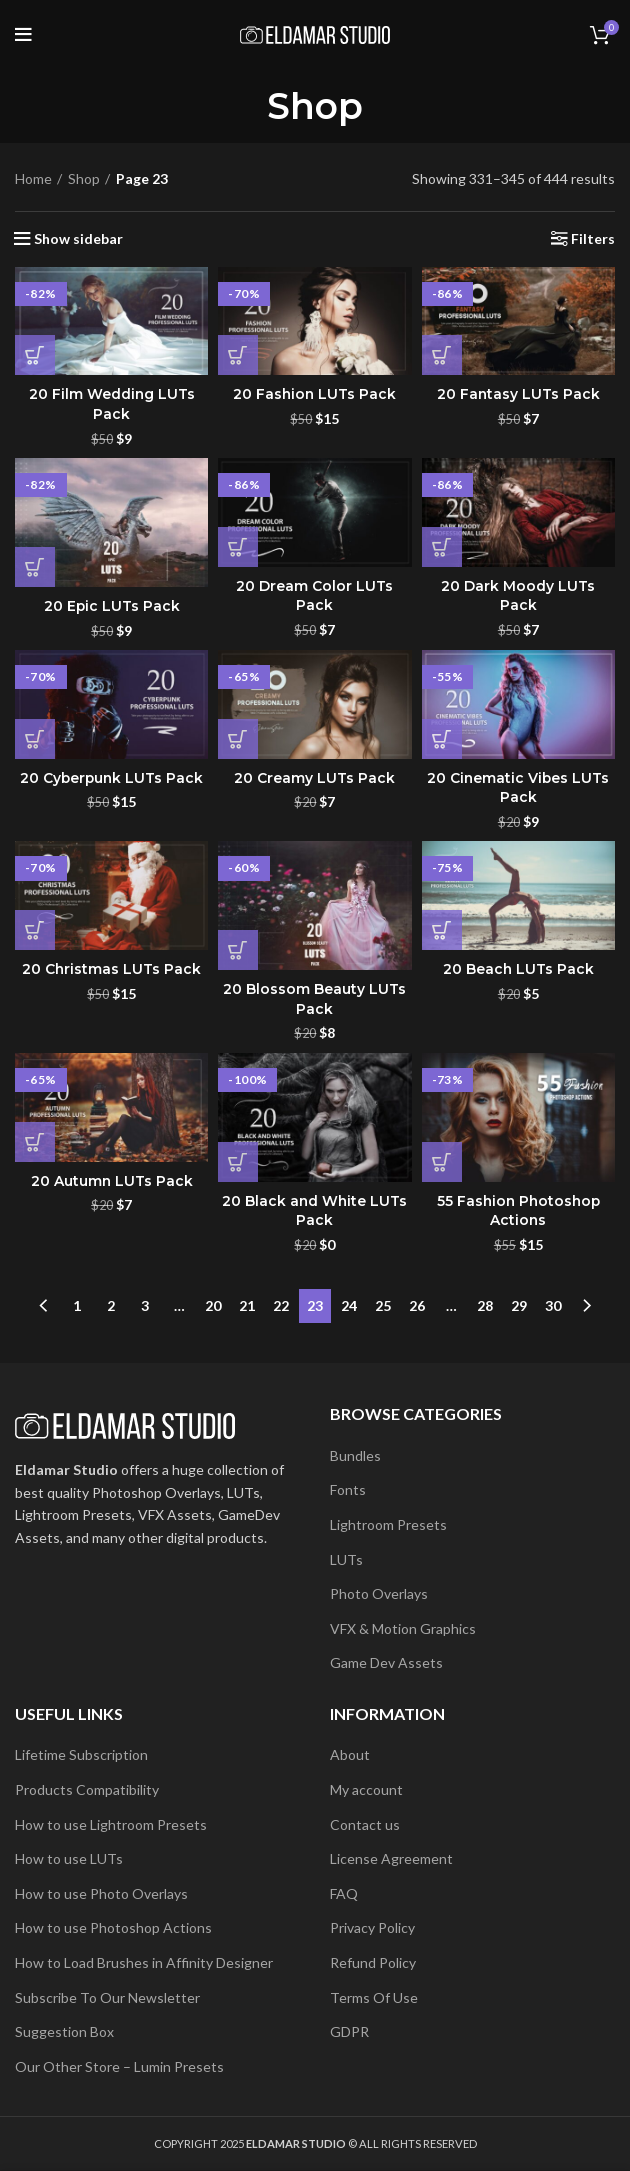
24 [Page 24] (349, 1305)
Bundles (355, 1455)
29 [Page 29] (519, 1305)
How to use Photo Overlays (101, 1893)
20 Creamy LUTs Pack (314, 778)
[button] (35, 355)
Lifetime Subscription (81, 1754)
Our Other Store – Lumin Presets (119, 2066)
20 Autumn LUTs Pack (111, 1181)
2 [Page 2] (111, 1305)
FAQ (344, 1893)
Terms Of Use (374, 1997)
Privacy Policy (372, 1927)
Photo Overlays (379, 1593)
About (350, 1754)
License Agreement (391, 1858)
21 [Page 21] (247, 1305)
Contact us (365, 1824)
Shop (84, 178)
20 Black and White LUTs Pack (314, 1211)
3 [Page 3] (145, 1305)
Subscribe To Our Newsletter (107, 1997)
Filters (593, 239)
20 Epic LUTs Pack (111, 606)
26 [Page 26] (417, 1305)
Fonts (348, 1489)
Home (33, 178)
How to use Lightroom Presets (111, 1824)
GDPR (349, 2031)
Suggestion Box (64, 2031)
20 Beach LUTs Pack (518, 969)
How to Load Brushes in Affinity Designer (144, 1962)
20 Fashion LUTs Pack (314, 394)
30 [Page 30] (553, 1305)
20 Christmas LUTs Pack (112, 969)
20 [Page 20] (213, 1305)
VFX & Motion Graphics (403, 1628)
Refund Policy (373, 1962)
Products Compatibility (87, 1789)
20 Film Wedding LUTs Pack (111, 404)
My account (366, 1789)
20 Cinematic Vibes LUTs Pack (518, 788)
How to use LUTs (69, 1858)
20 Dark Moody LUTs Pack (518, 596)
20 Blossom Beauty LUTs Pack (314, 999)
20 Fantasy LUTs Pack (518, 394)
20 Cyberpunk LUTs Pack (112, 778)
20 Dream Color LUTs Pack (314, 596)
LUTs (346, 1559)
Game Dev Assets (386, 1662)
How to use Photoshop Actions (113, 1927)
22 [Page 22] (281, 1305)
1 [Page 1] (77, 1305)
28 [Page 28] (485, 1305)
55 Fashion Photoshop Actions (518, 1211)
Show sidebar (78, 239)
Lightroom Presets (388, 1524)
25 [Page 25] (383, 1305)
